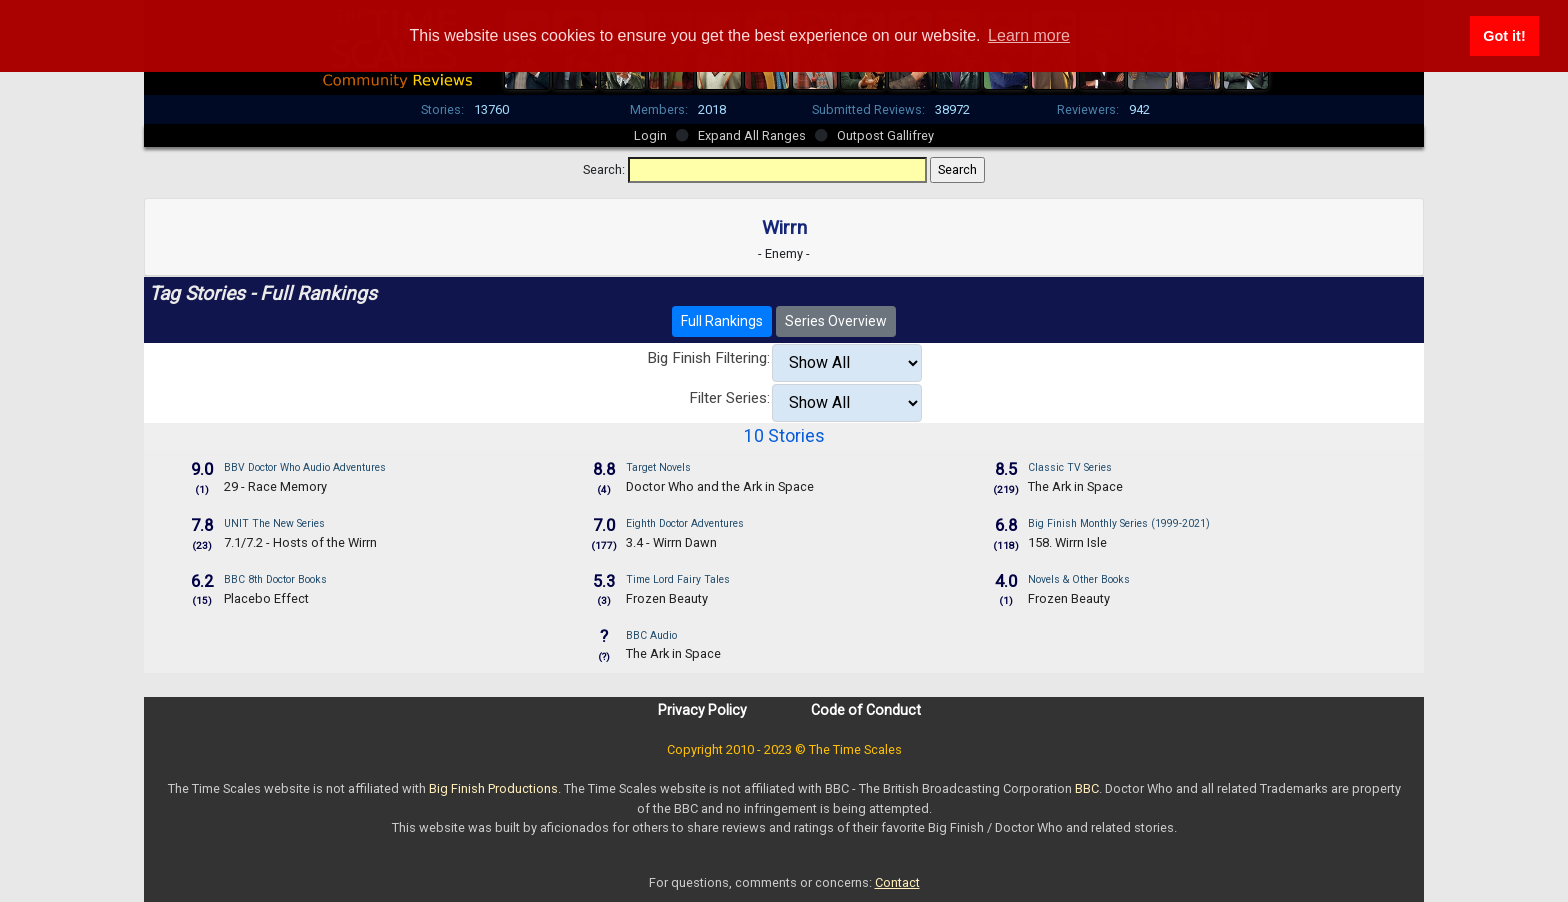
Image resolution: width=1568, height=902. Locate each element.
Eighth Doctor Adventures (685, 523)
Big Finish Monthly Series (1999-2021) (1119, 523)
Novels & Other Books (1079, 579)
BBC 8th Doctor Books (275, 579)
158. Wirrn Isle (1067, 542)
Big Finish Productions (493, 788)
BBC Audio (651, 635)
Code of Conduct (866, 710)
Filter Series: (729, 398)
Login (650, 135)
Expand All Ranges (752, 135)
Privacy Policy (702, 710)
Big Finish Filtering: (708, 358)
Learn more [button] (1029, 35)
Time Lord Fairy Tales (678, 579)
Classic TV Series (1070, 467)
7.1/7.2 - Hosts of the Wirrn (300, 542)
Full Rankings (722, 321)
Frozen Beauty (667, 598)
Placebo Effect (266, 598)
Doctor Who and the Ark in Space (720, 486)
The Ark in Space (1075, 486)
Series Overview (836, 321)
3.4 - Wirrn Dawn (671, 542)
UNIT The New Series (274, 523)
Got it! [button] (1504, 36)
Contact (897, 882)
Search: (604, 169)
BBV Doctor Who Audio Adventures (305, 467)
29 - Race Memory (275, 486)
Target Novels (658, 467)
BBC (1087, 788)
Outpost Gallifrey (885, 135)
